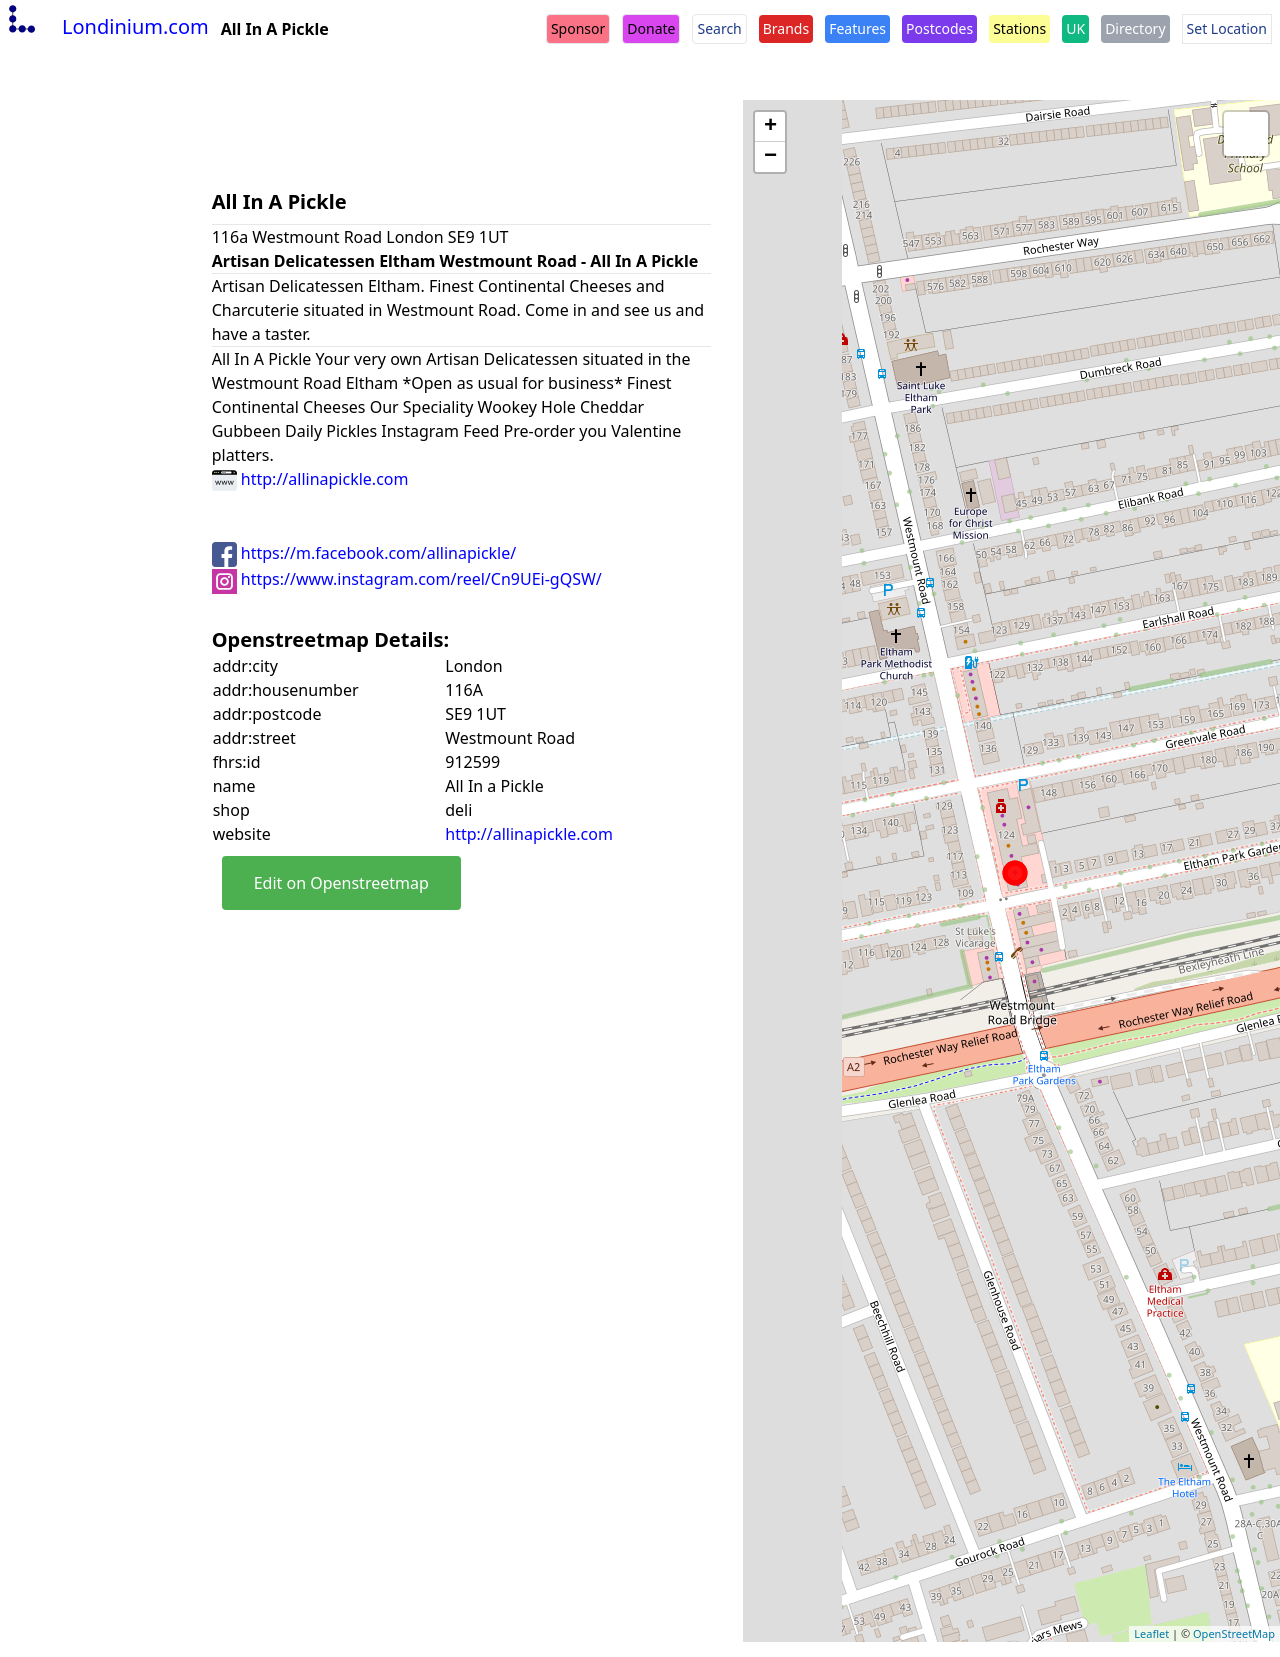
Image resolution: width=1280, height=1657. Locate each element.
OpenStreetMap (1234, 1633)
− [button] (770, 157)
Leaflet (1151, 1633)
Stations (1019, 28)
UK (1075, 28)
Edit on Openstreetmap (341, 883)
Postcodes (939, 28)
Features (857, 28)
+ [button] (770, 127)
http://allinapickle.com (310, 479)
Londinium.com (106, 26)
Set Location (1227, 28)
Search (719, 28)
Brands (786, 28)
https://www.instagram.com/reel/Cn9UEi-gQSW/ (407, 579)
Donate (651, 28)
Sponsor (578, 28)
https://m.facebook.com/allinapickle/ (364, 553)
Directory (1135, 28)
